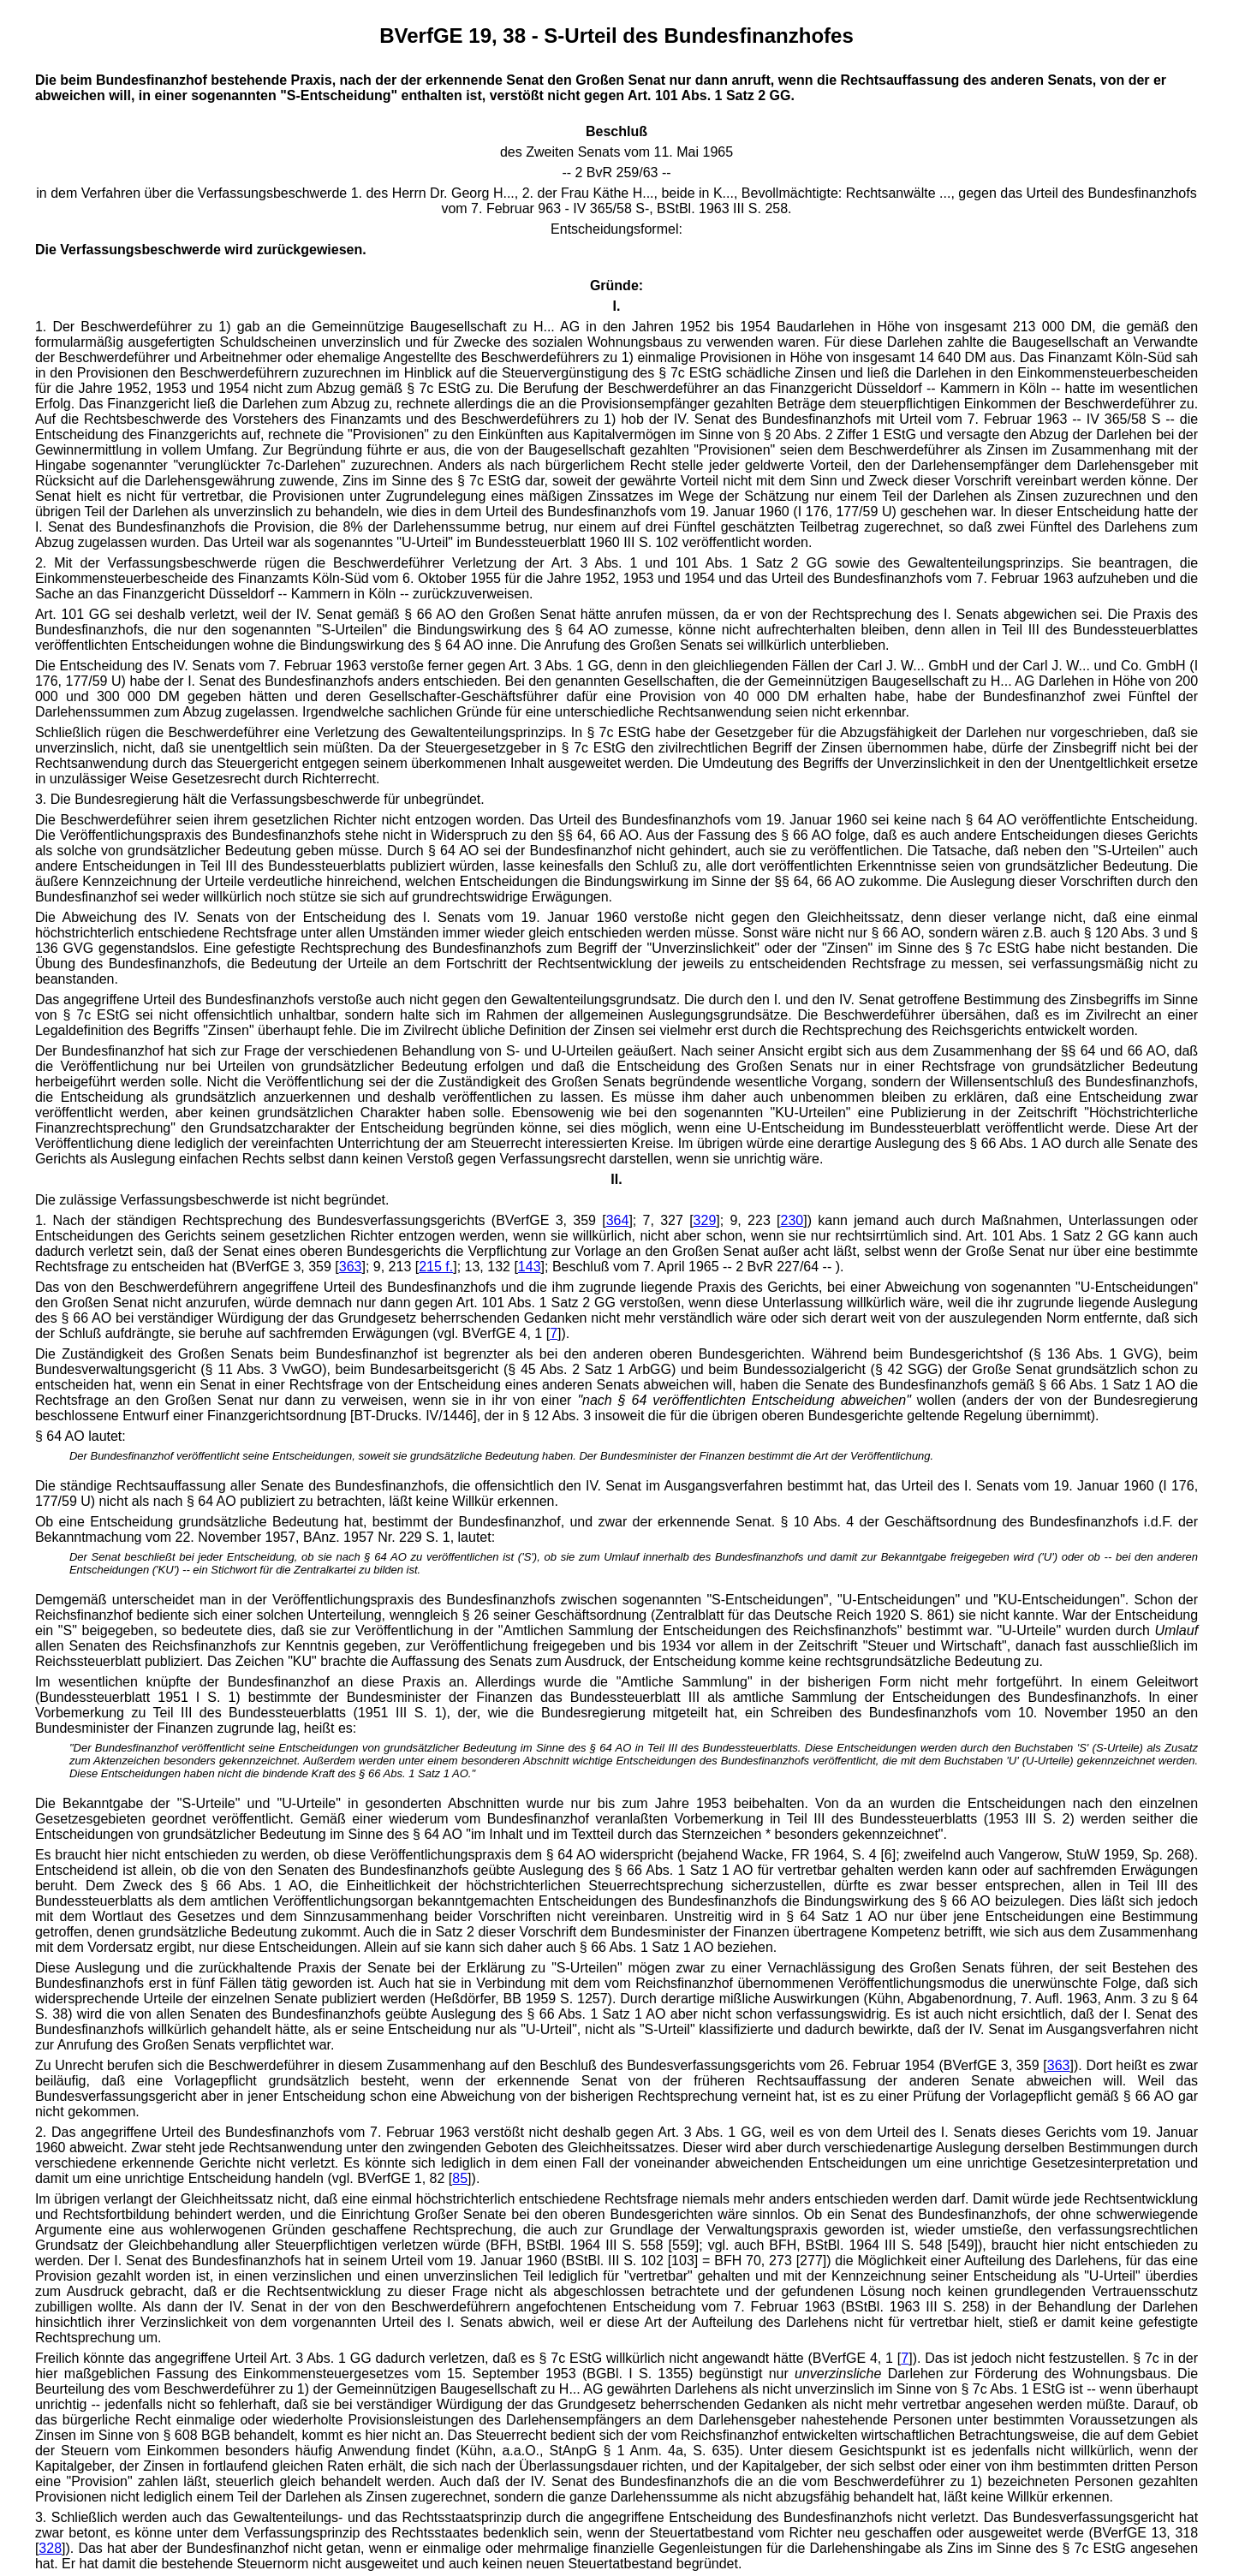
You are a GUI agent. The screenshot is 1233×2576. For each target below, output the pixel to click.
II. (616, 1179)
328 (50, 2548)
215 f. (436, 1266)
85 (460, 2178)
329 (705, 1220)
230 (792, 1220)
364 (617, 1220)
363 (350, 1266)
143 (529, 1266)
